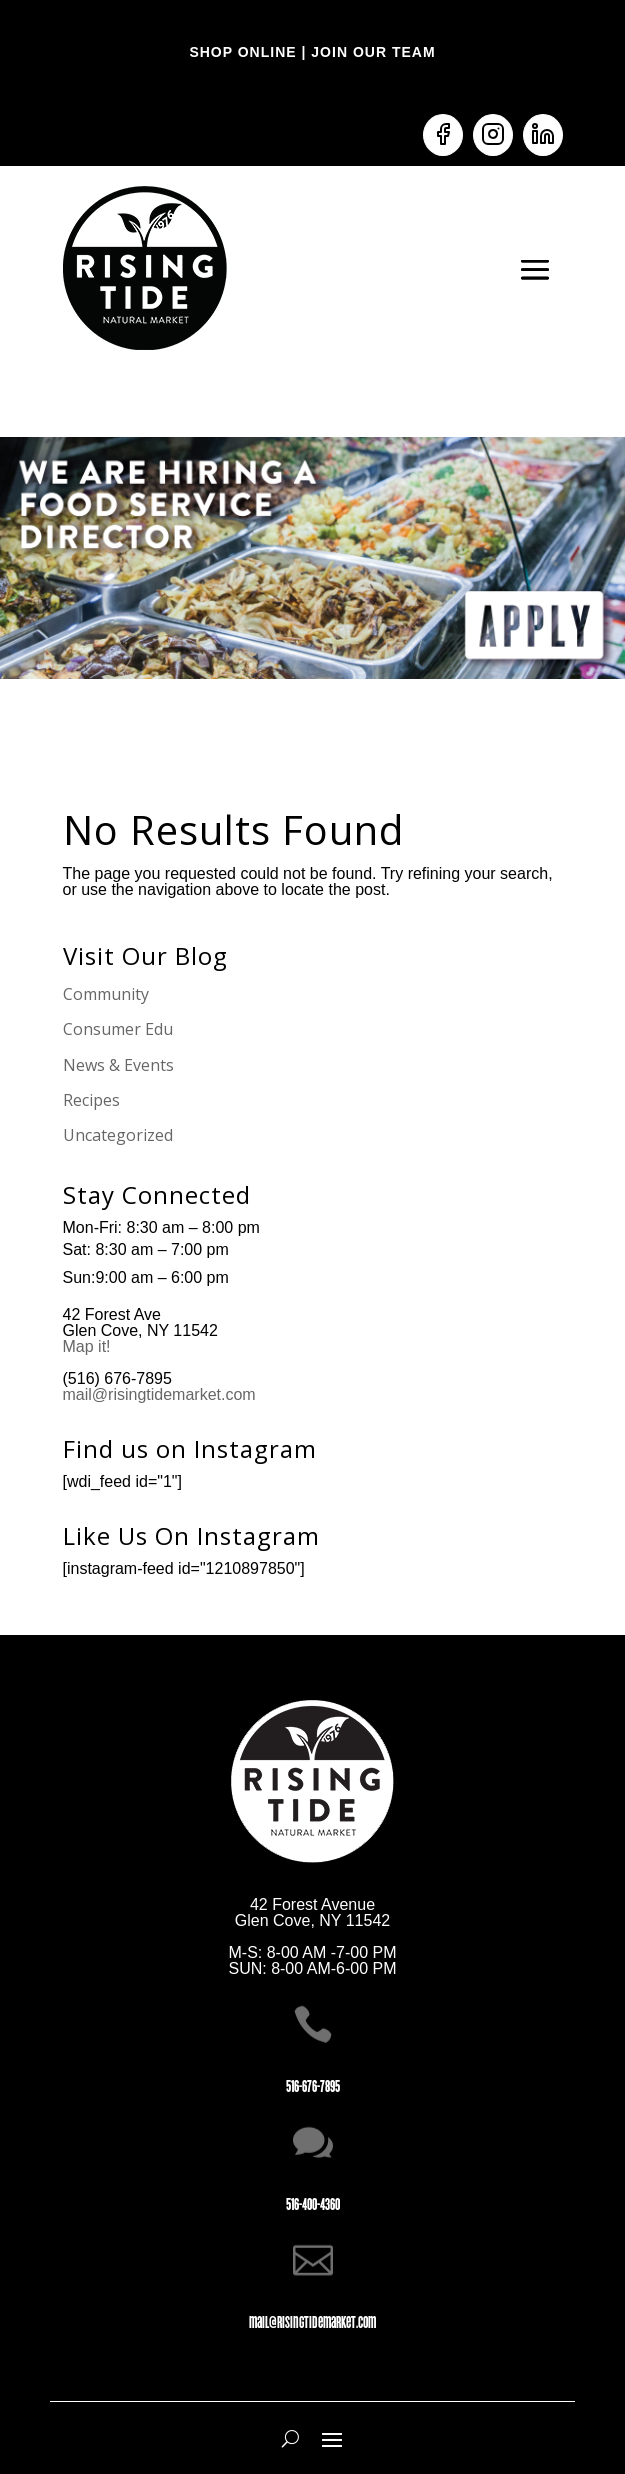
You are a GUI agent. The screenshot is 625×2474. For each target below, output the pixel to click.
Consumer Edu (118, 1029)
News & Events (118, 1065)
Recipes (91, 1100)
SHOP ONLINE (242, 52)
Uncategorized (118, 1135)
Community (106, 994)
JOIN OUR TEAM (370, 52)
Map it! (89, 1346)
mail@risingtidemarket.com (159, 1394)
